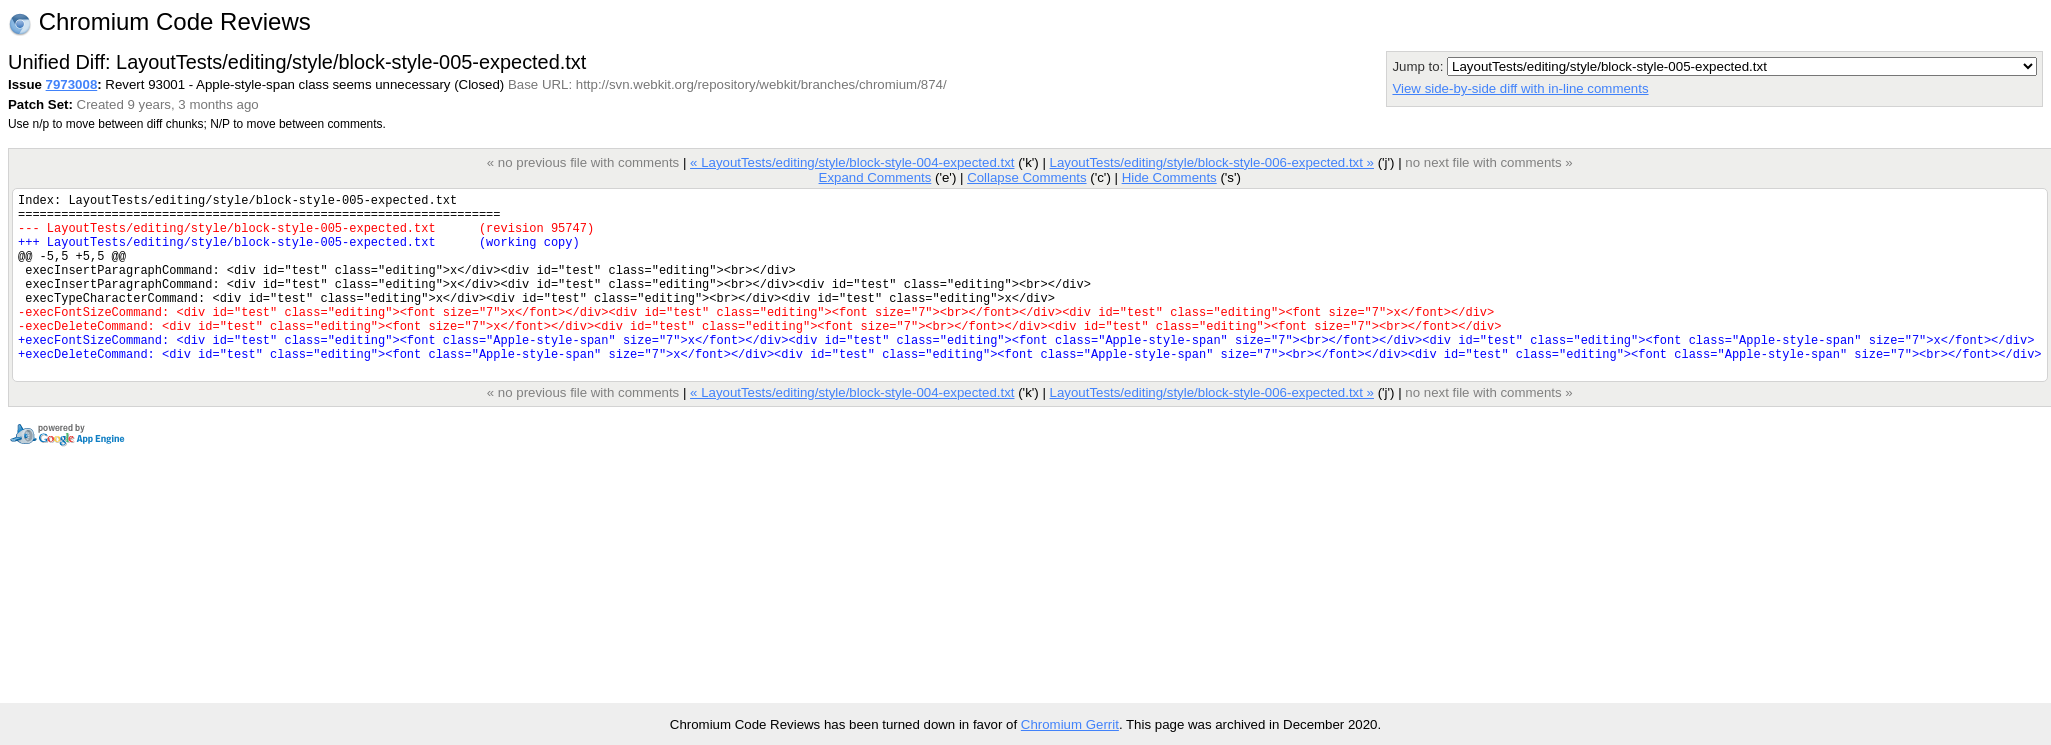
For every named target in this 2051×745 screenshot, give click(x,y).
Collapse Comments (1026, 177)
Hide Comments (1168, 177)
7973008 (72, 84)
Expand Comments (874, 177)
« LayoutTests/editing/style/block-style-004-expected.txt (852, 162)
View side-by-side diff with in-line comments (1520, 88)
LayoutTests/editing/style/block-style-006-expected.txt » (1211, 162)
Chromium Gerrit (1070, 724)
